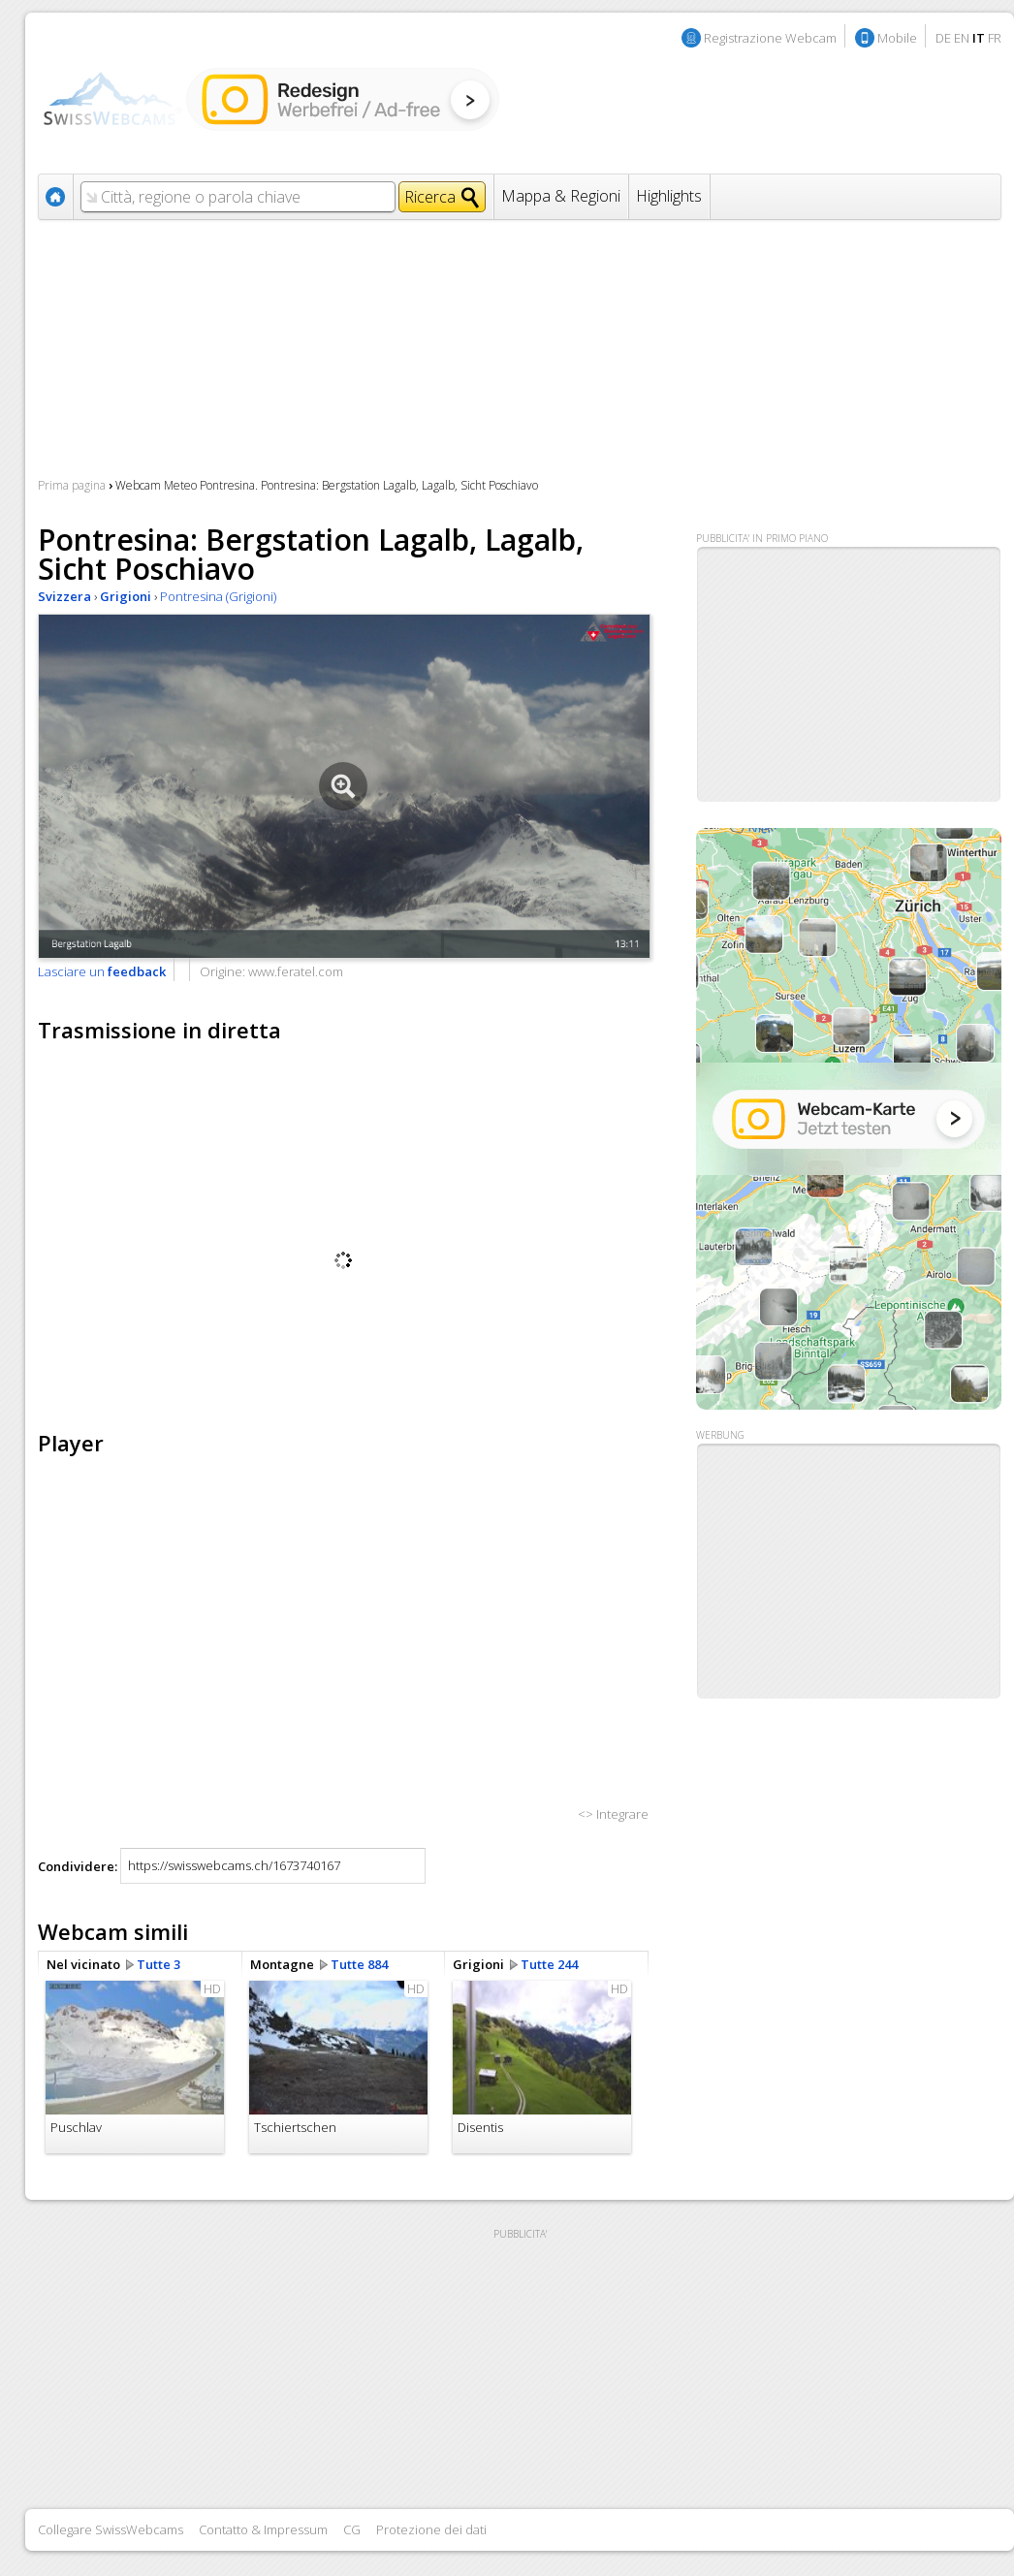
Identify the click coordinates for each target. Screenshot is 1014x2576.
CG (352, 2529)
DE (943, 38)
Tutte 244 (549, 1964)
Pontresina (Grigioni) (218, 596)
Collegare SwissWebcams (110, 2529)
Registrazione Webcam (770, 38)
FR (994, 38)
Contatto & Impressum (263, 2529)
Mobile (897, 38)
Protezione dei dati (431, 2529)
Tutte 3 (158, 1964)
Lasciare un (102, 971)
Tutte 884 (359, 1964)
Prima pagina (72, 485)
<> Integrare (613, 1814)
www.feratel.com (295, 971)
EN (961, 38)
